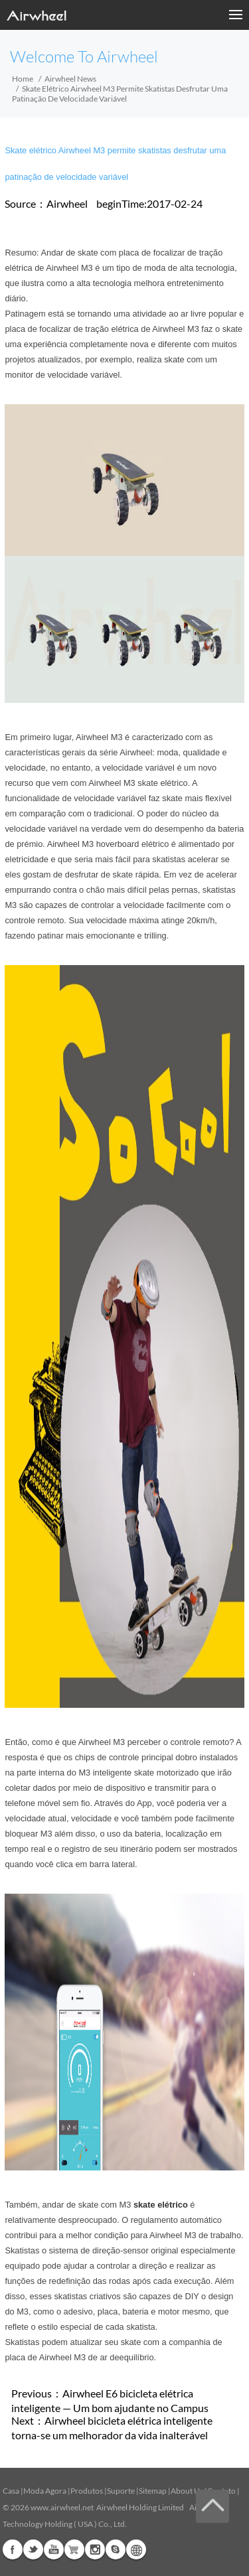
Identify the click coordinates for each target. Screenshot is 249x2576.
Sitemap (153, 2491)
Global (136, 2549)
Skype (115, 2549)
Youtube (54, 2549)
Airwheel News (70, 79)
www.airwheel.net (62, 2507)
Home (22, 79)
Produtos (86, 2491)
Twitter (33, 2549)
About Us (187, 2491)
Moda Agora (44, 2491)
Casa (11, 2491)
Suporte (121, 2491)
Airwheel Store (74, 2549)
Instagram (95, 2549)
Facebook (13, 2549)
